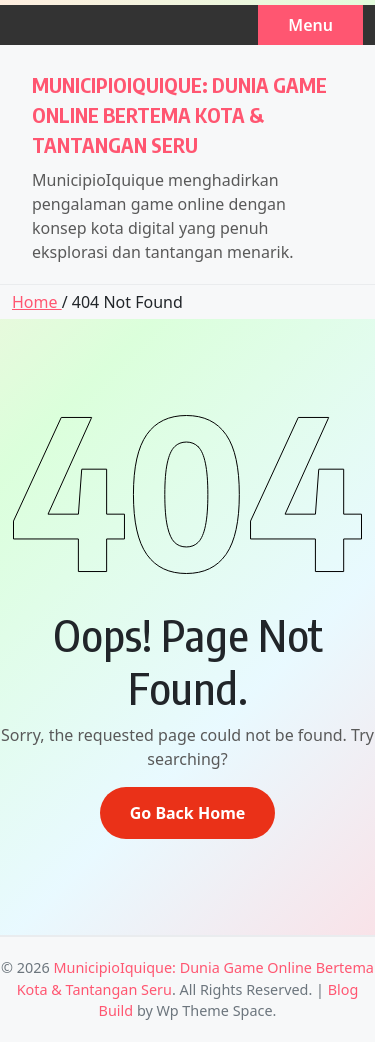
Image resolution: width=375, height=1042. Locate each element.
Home (37, 302)
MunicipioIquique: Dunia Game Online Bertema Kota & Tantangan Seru (179, 114)
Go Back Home (188, 813)
